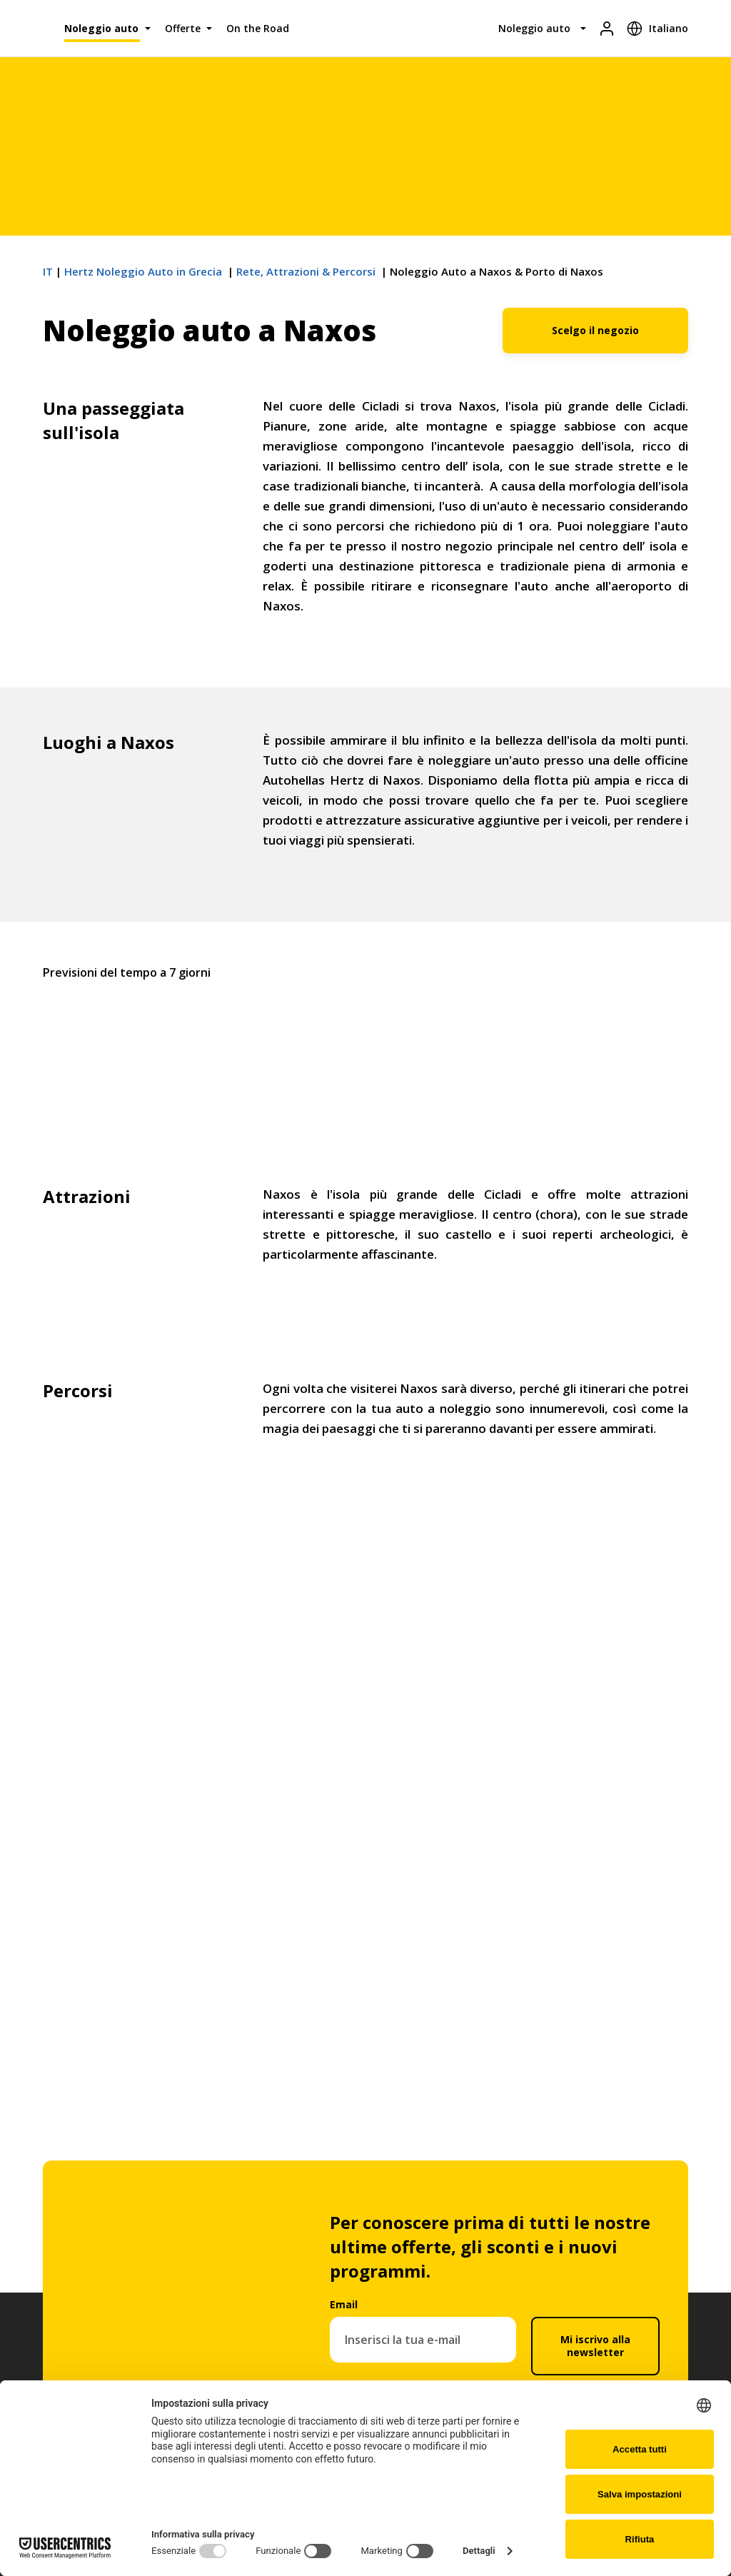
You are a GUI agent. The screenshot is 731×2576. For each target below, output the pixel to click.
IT (48, 271)
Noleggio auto (101, 28)
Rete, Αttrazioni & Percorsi (307, 271)
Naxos (365, 1045)
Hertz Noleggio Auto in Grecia (144, 271)
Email (344, 2304)
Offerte (183, 28)
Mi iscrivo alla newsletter (595, 2346)
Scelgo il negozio (595, 330)
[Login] (606, 28)
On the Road (257, 28)
